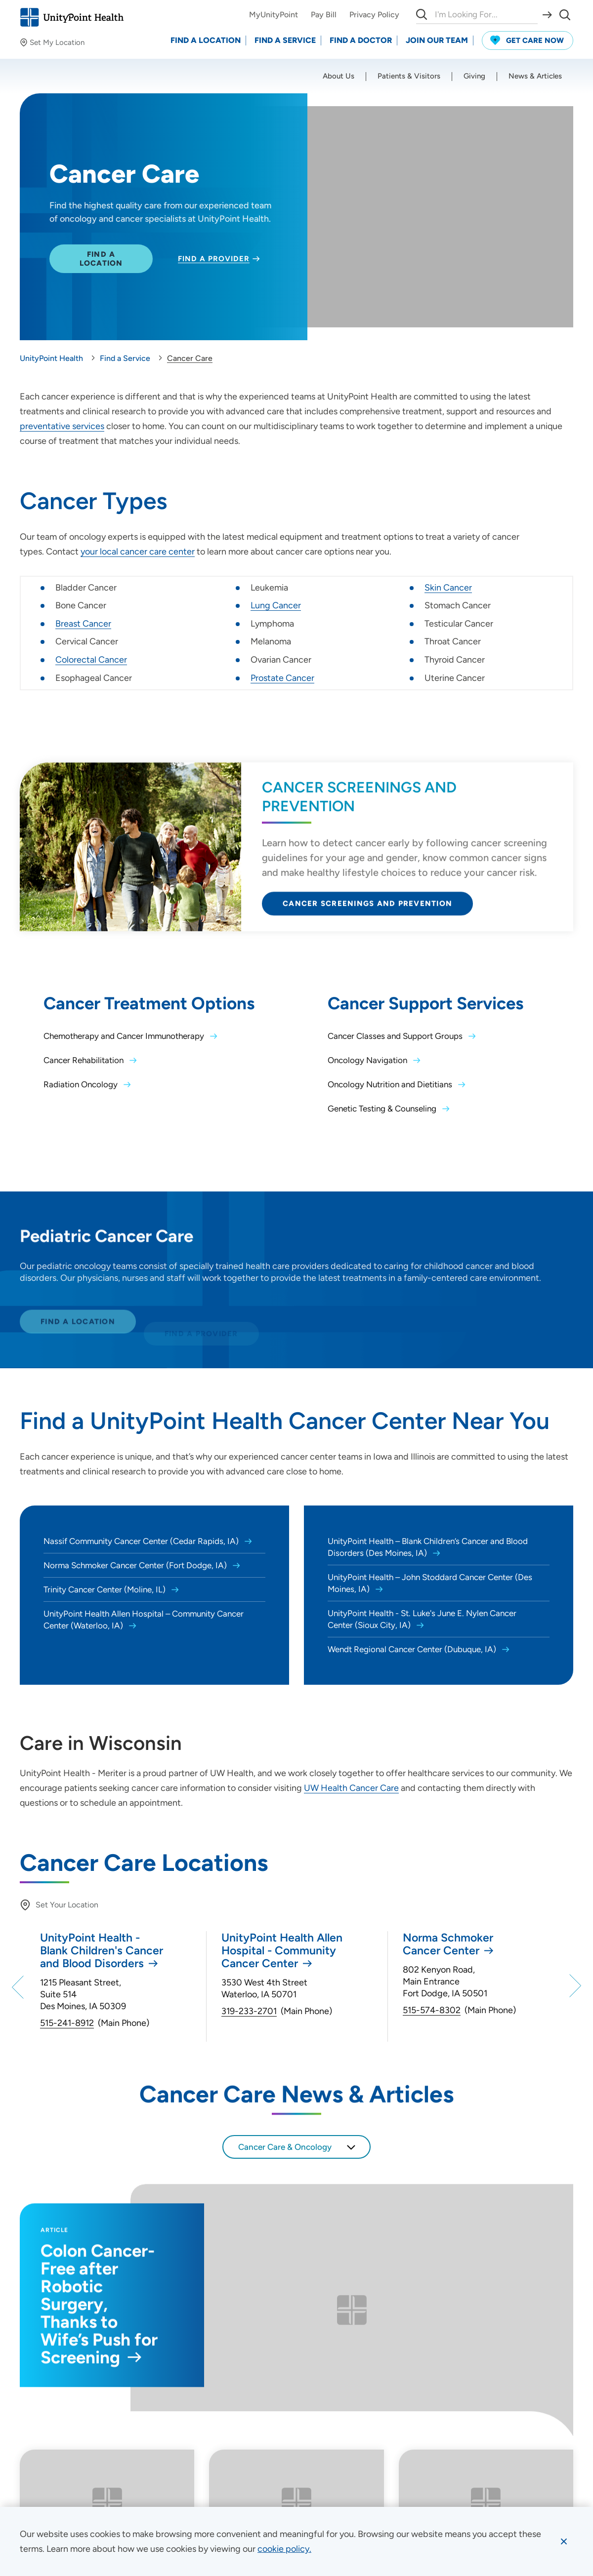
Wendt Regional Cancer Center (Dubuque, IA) (413, 1649)
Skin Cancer (448, 587)
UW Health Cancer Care (351, 1788)
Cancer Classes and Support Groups (396, 1036)
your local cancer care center (138, 551)
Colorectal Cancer (91, 659)
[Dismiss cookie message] (563, 2541)
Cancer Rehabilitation (84, 1060)
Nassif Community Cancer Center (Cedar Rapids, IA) (142, 1541)
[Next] (573, 1986)
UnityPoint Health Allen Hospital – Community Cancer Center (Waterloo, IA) (143, 1619)
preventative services (62, 426)
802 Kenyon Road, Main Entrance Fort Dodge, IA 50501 (445, 1981)
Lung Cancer (276, 605)
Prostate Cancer (282, 678)
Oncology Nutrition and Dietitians (391, 1084)
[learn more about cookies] (284, 2548)
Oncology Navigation (368, 1060)
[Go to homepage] (72, 17)
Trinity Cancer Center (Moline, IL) (105, 1589)
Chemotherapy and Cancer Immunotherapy (124, 1036)
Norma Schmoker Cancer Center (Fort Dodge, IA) (136, 1565)
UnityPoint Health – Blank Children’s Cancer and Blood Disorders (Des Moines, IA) (428, 1547)
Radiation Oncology (81, 1084)
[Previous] (19, 1986)
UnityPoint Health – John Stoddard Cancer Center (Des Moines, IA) (430, 1583)
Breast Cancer (83, 623)
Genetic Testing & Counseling (383, 1108)
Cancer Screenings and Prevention (367, 913)
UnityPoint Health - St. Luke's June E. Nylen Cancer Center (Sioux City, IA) (422, 1619)
